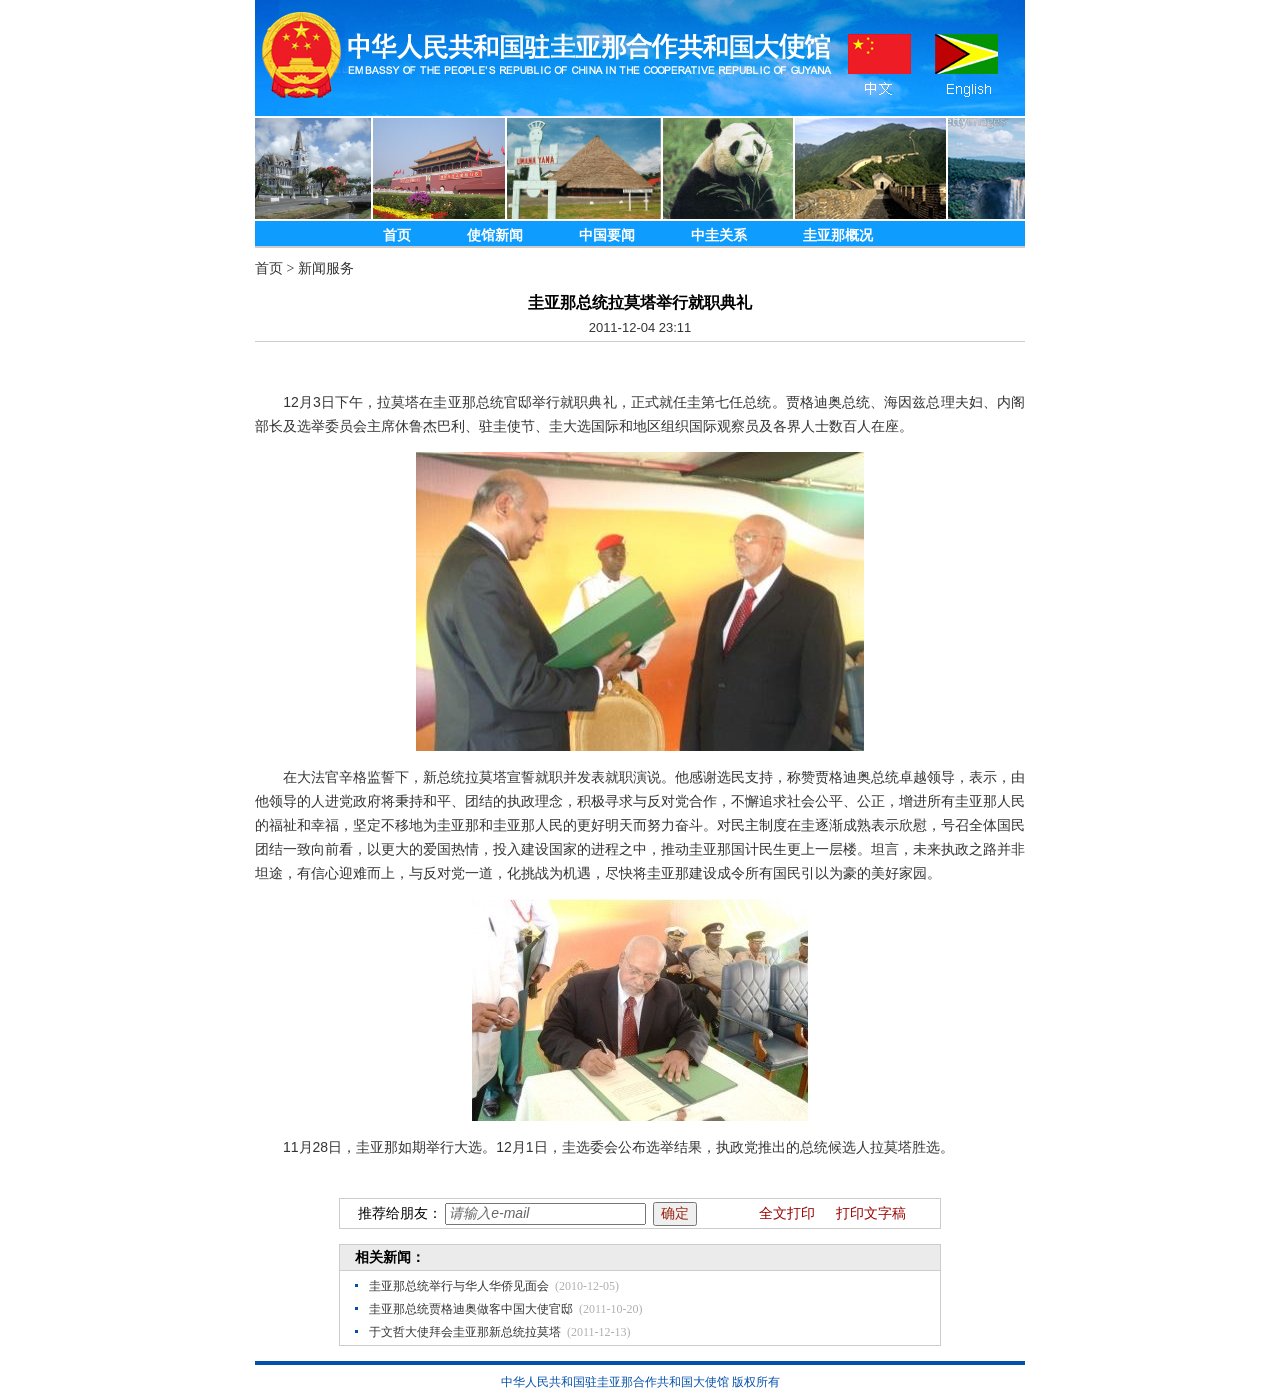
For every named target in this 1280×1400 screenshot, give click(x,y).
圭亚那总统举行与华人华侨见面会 (459, 1286)
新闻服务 (326, 268)
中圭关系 (719, 235)
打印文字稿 (871, 1213)
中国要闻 (607, 235)
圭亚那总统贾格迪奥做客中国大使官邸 (471, 1309)
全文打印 (787, 1213)
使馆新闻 (495, 235)
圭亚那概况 (838, 235)
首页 (397, 235)
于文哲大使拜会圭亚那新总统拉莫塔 (465, 1332)
